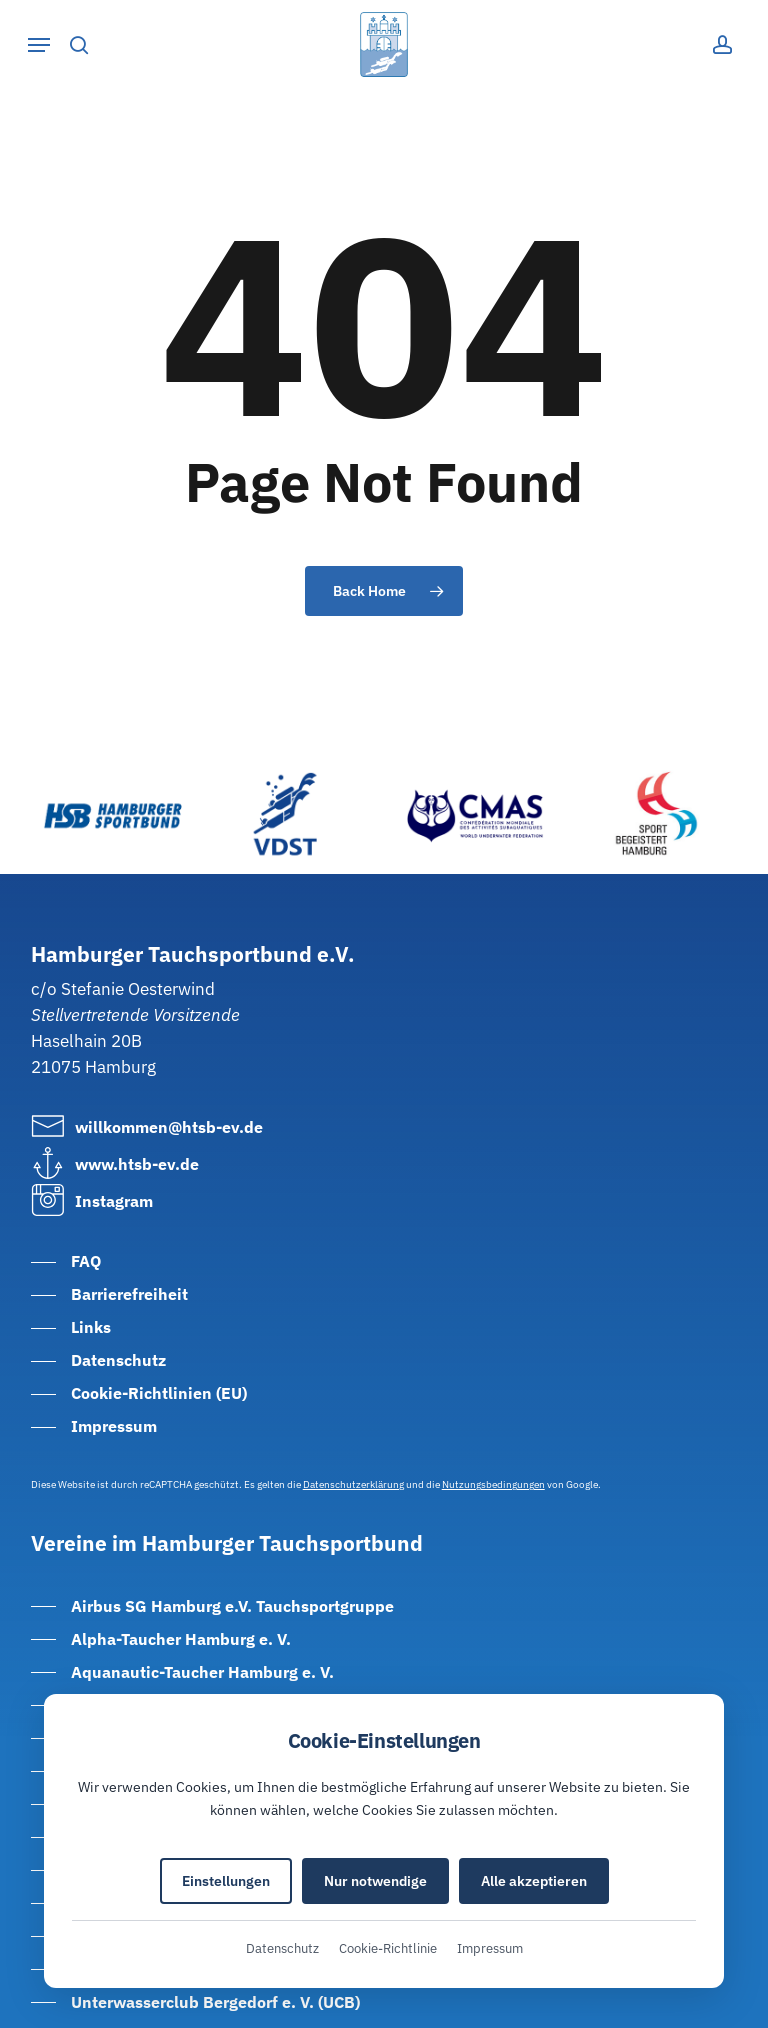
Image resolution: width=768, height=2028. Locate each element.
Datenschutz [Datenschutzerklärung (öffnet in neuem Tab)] (282, 1948)
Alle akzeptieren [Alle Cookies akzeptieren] (534, 1881)
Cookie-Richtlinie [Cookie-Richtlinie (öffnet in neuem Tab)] (388, 1948)
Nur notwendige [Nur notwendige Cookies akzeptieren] (375, 1881)
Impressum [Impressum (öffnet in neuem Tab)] (490, 1948)
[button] (39, 45)
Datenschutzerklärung (353, 1484)
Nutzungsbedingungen (493, 1484)
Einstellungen (226, 1881)
